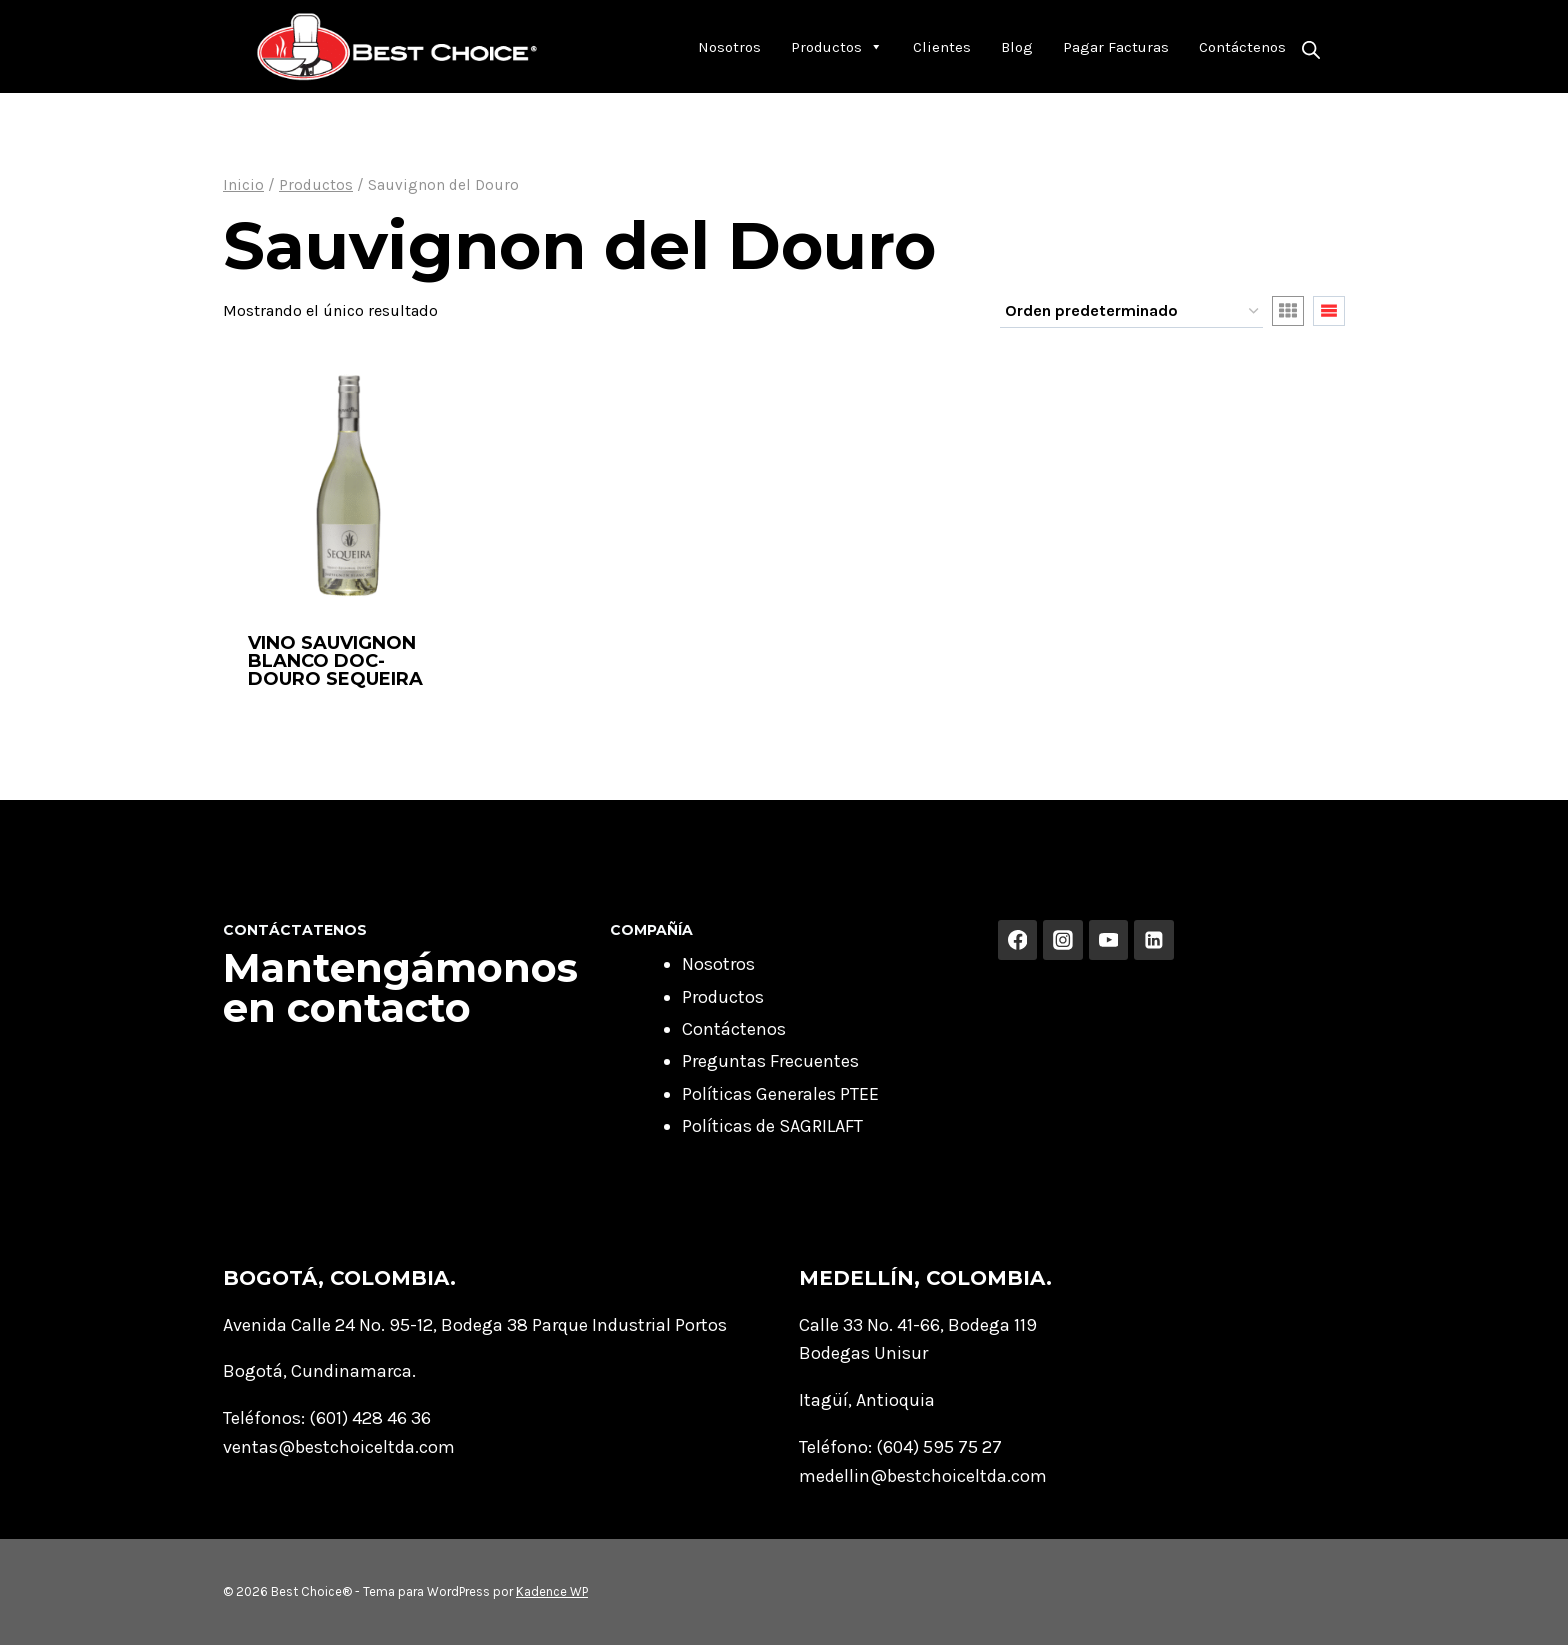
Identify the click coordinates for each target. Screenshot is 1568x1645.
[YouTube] (1109, 940)
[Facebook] (1018, 940)
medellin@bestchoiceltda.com (923, 1476)
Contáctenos (1242, 47)
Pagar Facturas (1116, 47)
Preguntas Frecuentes (770, 1061)
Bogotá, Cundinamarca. (319, 1371)
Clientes (942, 47)
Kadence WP (552, 1591)
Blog (1017, 47)
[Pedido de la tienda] (1131, 312)
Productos (837, 47)
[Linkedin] (1154, 940)
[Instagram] (1063, 940)
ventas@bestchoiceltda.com (339, 1447)
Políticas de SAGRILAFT (772, 1126)
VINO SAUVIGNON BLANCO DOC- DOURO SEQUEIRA (335, 661)
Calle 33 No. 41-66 (869, 1325)
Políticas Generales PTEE (780, 1094)
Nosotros (729, 47)
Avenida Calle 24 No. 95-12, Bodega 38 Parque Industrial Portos (475, 1325)
